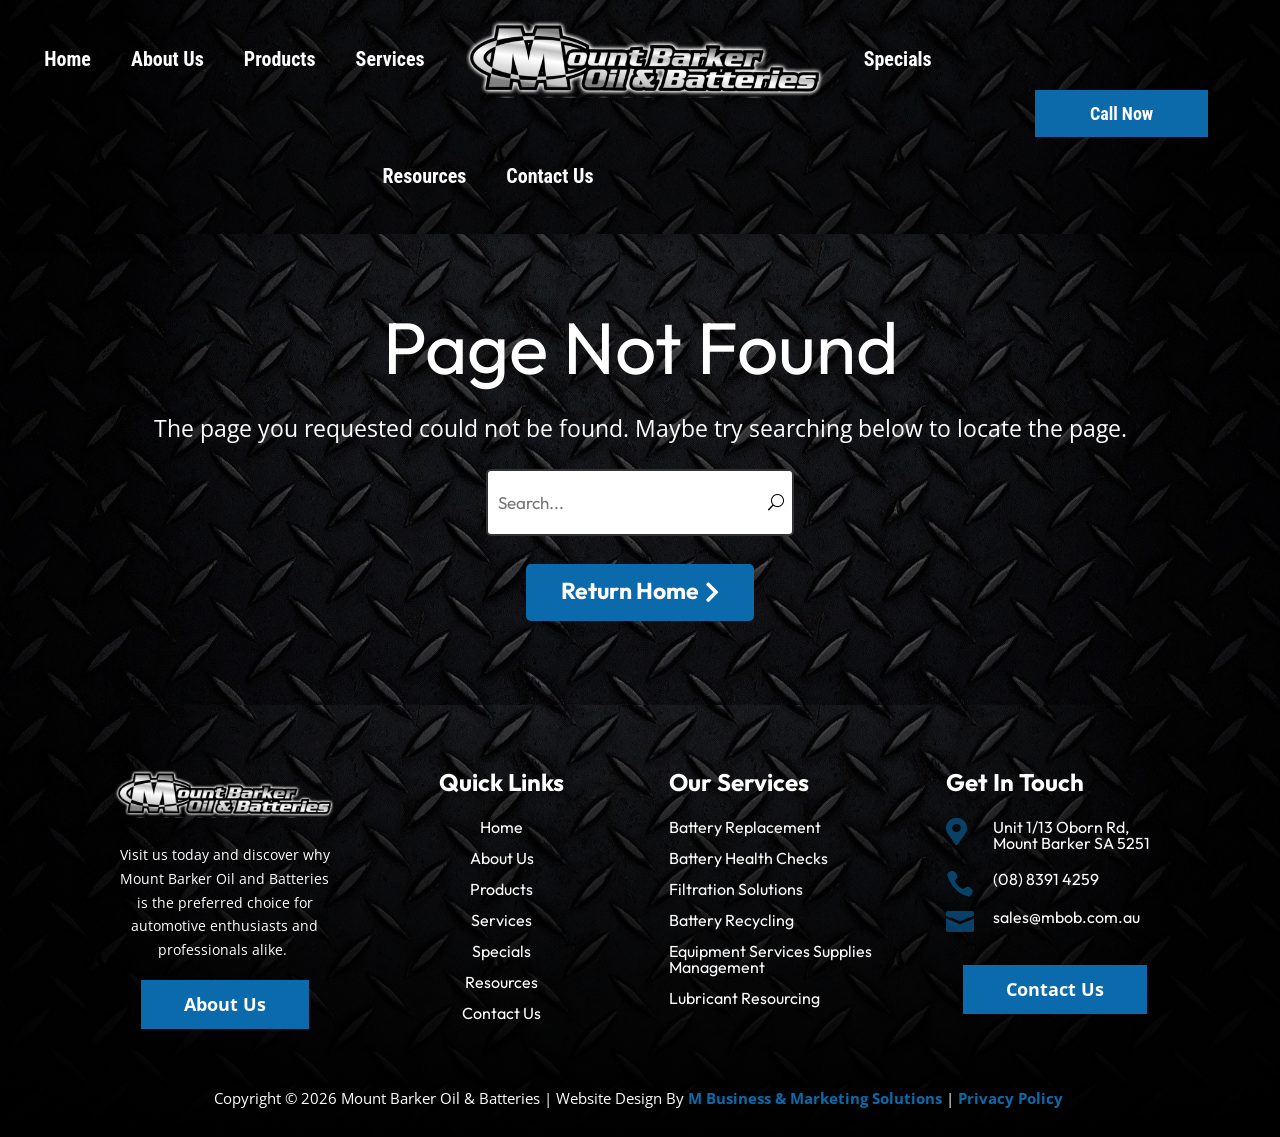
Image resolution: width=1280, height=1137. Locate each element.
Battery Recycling (731, 920)
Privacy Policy (1010, 1098)
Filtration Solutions (736, 889)
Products (280, 59)
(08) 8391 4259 (1046, 879)
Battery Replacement (745, 827)
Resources (425, 176)
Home (67, 59)
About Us (167, 59)
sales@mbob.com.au (1066, 917)
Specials (898, 59)
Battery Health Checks (748, 858)
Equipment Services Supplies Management (770, 959)
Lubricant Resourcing (744, 998)
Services (390, 59)
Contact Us (549, 176)
